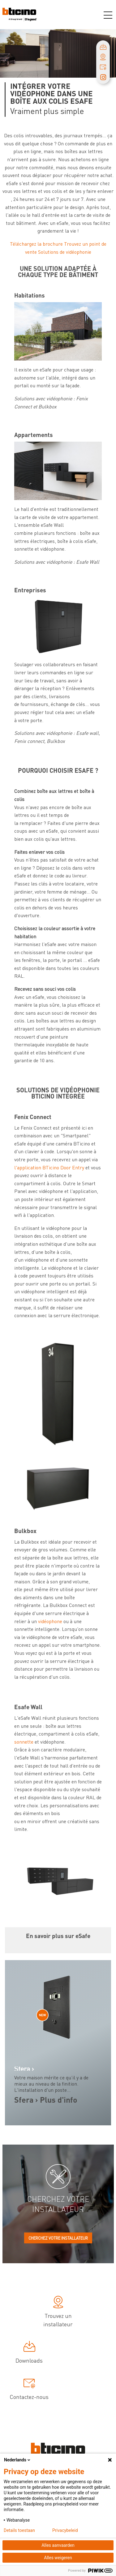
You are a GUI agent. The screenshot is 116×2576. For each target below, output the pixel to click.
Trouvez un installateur (58, 2313)
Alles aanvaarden (58, 2545)
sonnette (23, 1741)
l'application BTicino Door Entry (49, 1167)
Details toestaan (19, 2530)
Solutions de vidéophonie (64, 251)
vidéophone (50, 1621)
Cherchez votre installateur (58, 2238)
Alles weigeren (58, 2557)
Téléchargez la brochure (36, 243)
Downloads (29, 2353)
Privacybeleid (65, 2530)
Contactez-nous (29, 2390)
